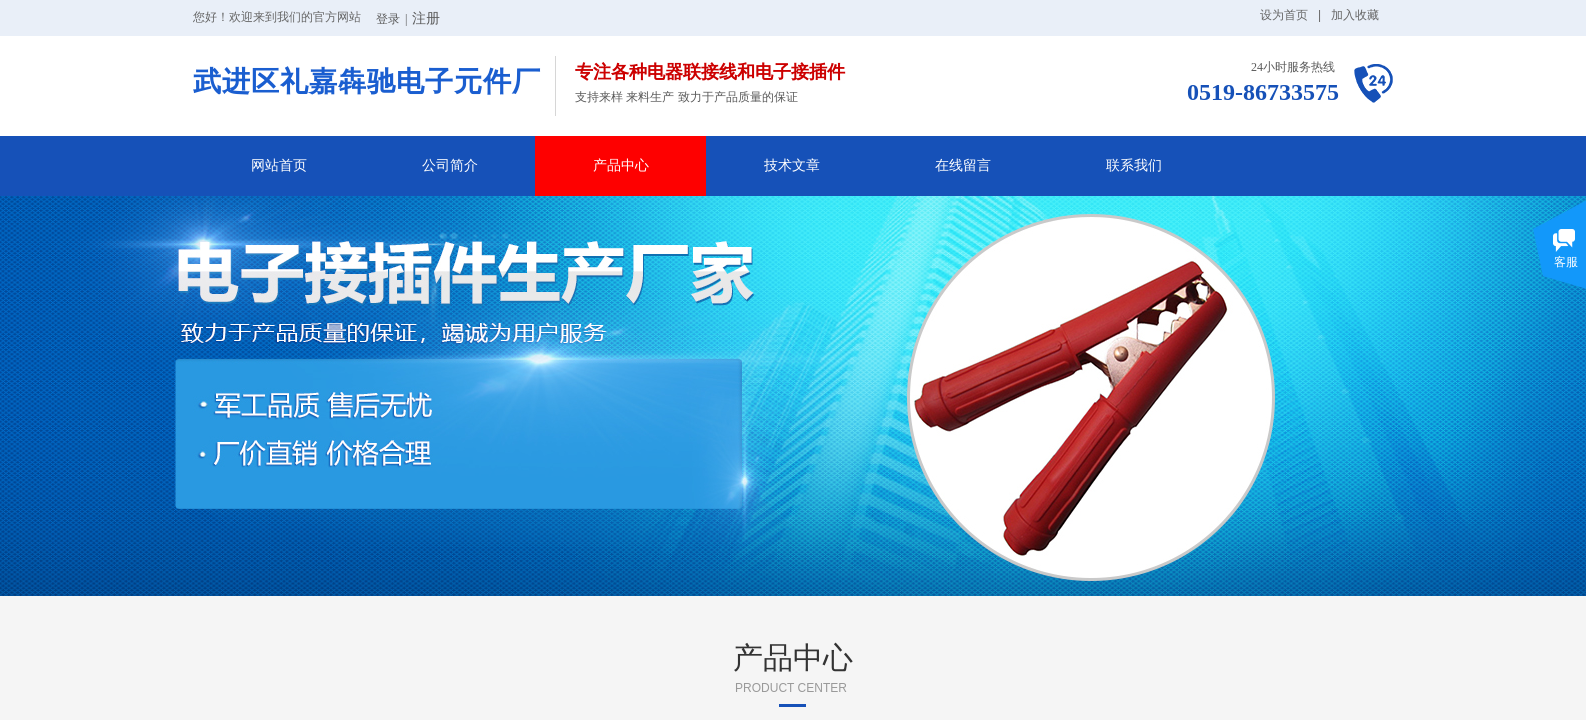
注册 (426, 18)
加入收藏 (1355, 15)
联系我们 (1134, 165)
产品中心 (621, 165)
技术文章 (792, 165)
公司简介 (450, 165)
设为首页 (1284, 15)
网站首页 (279, 165)
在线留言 (963, 165)
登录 (388, 19)
